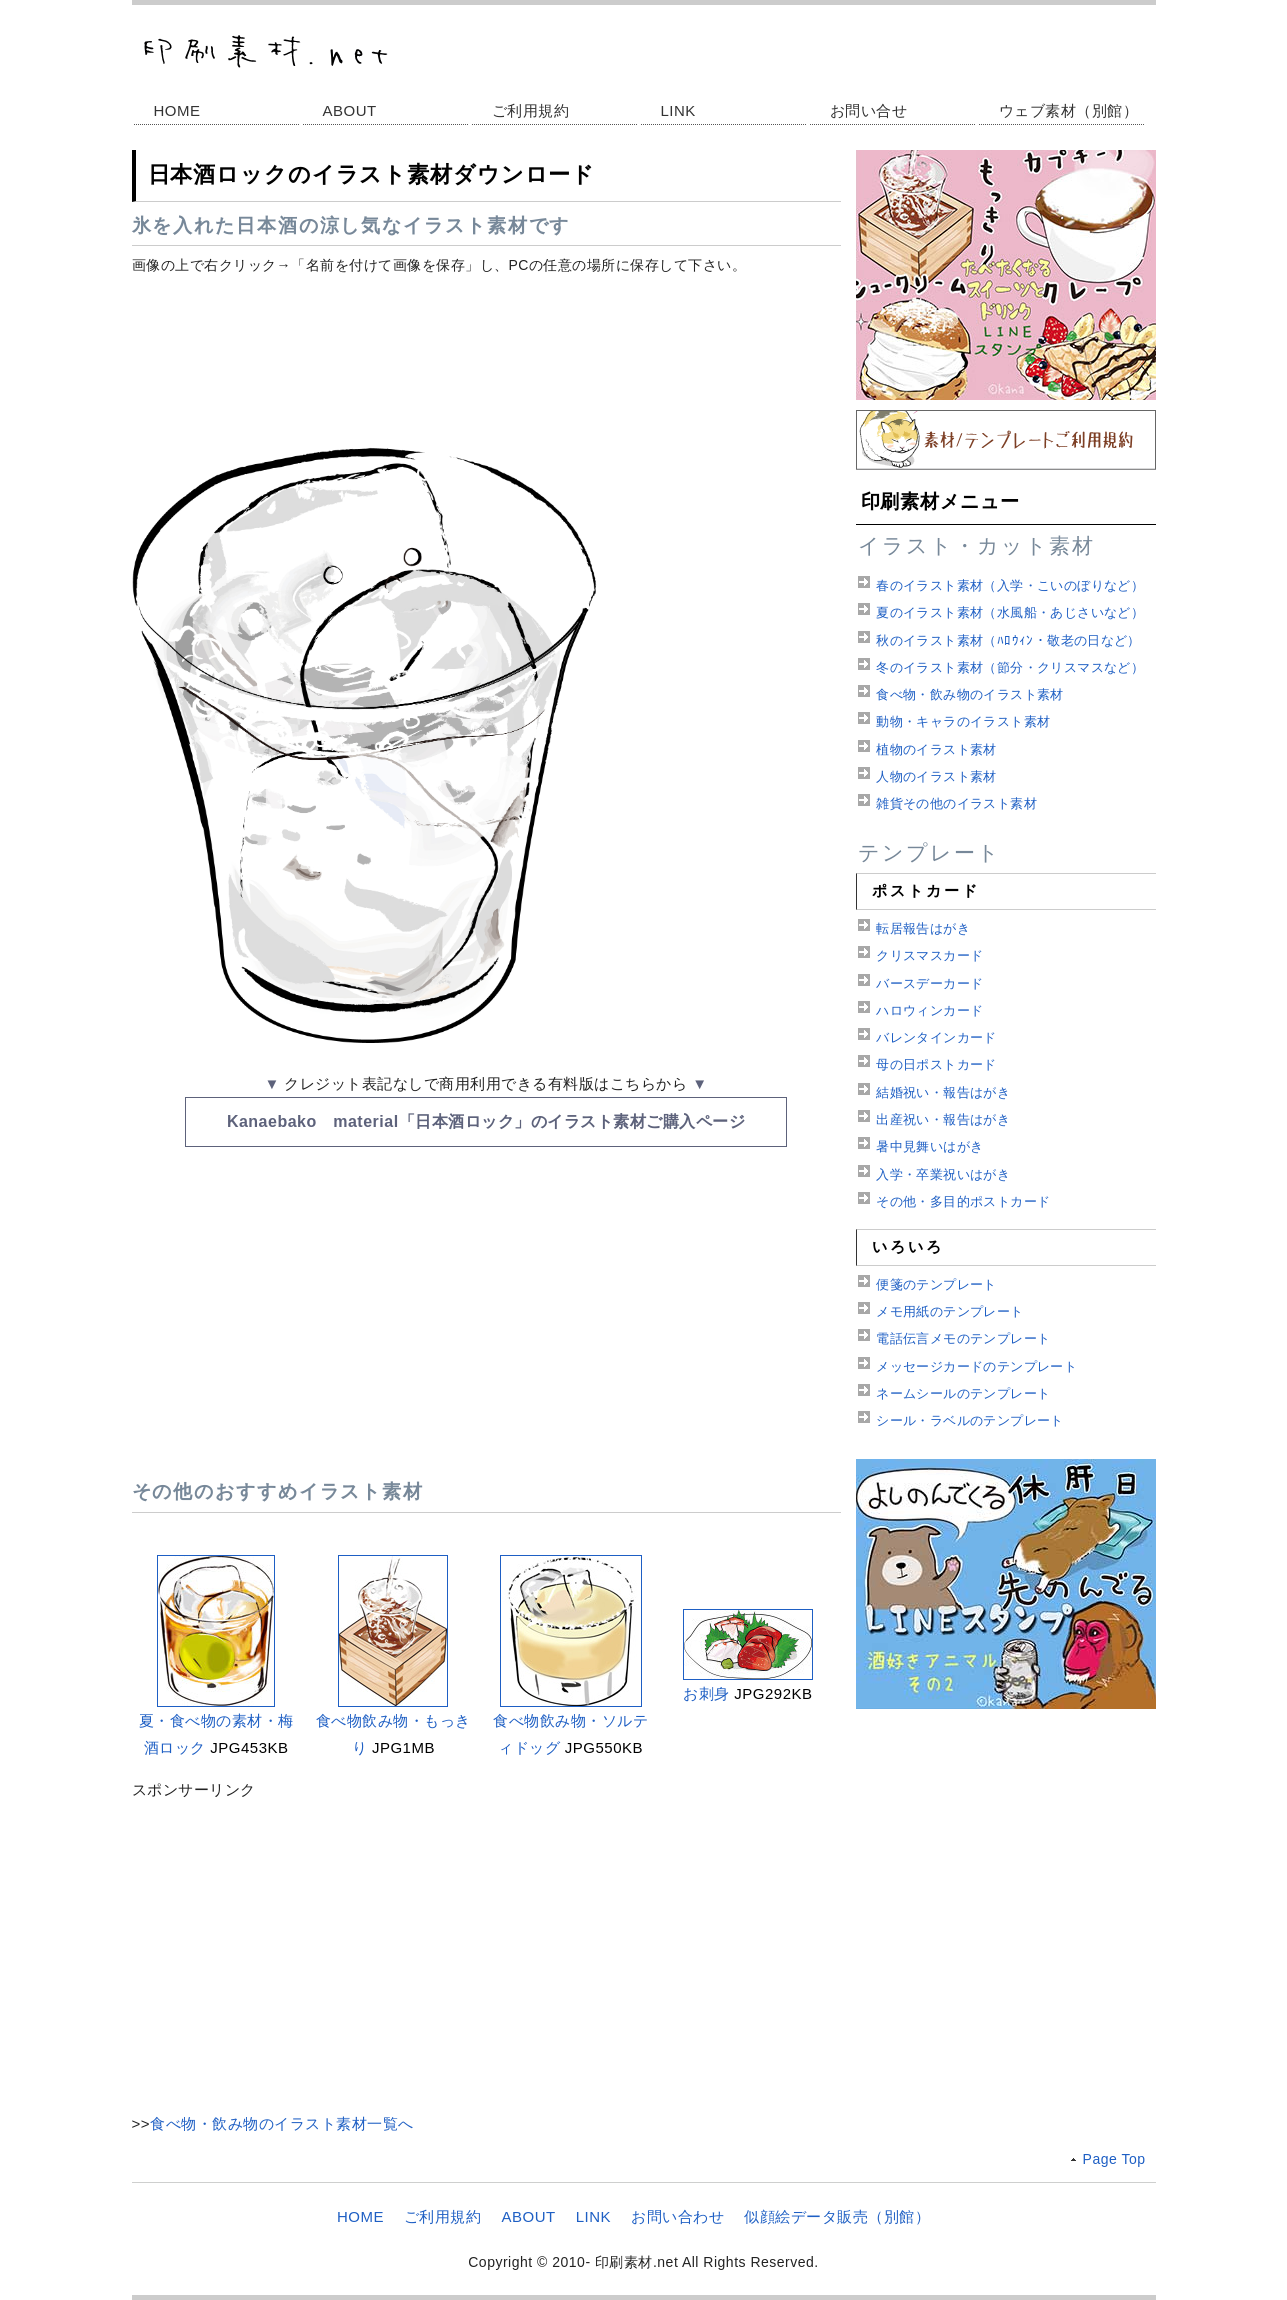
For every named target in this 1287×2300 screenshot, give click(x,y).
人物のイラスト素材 (936, 776)
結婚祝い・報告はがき (943, 1092)
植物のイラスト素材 (936, 749)
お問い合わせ (677, 2216)
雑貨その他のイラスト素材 (956, 803)
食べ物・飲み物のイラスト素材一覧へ (282, 2123)
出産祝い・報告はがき (943, 1119)
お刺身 (706, 1693)
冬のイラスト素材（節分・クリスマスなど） (1010, 667)
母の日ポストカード (936, 1064)
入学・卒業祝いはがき (943, 1174)
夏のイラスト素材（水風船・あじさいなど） (1010, 612)
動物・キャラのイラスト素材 (963, 721)
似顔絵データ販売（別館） (837, 2216)
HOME (177, 110)
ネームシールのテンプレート (963, 1393)
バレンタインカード (936, 1037)
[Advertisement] (486, 354)
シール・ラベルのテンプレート (969, 1420)
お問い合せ (869, 110)
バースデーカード (929, 983)
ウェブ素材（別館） (1069, 110)
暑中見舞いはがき (929, 1146)
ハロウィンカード (929, 1010)
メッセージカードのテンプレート (976, 1366)
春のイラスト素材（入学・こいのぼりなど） (1010, 585)
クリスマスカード (929, 955)
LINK (678, 110)
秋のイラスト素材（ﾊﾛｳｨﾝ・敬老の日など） (1008, 640)
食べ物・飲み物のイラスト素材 (969, 694)
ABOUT (350, 110)
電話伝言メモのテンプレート (963, 1338)
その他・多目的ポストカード (963, 1201)
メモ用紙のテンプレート (949, 1311)
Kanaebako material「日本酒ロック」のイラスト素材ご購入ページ (486, 1121)
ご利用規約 (531, 110)
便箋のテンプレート (936, 1284)
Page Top (1114, 2159)
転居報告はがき (923, 928)
